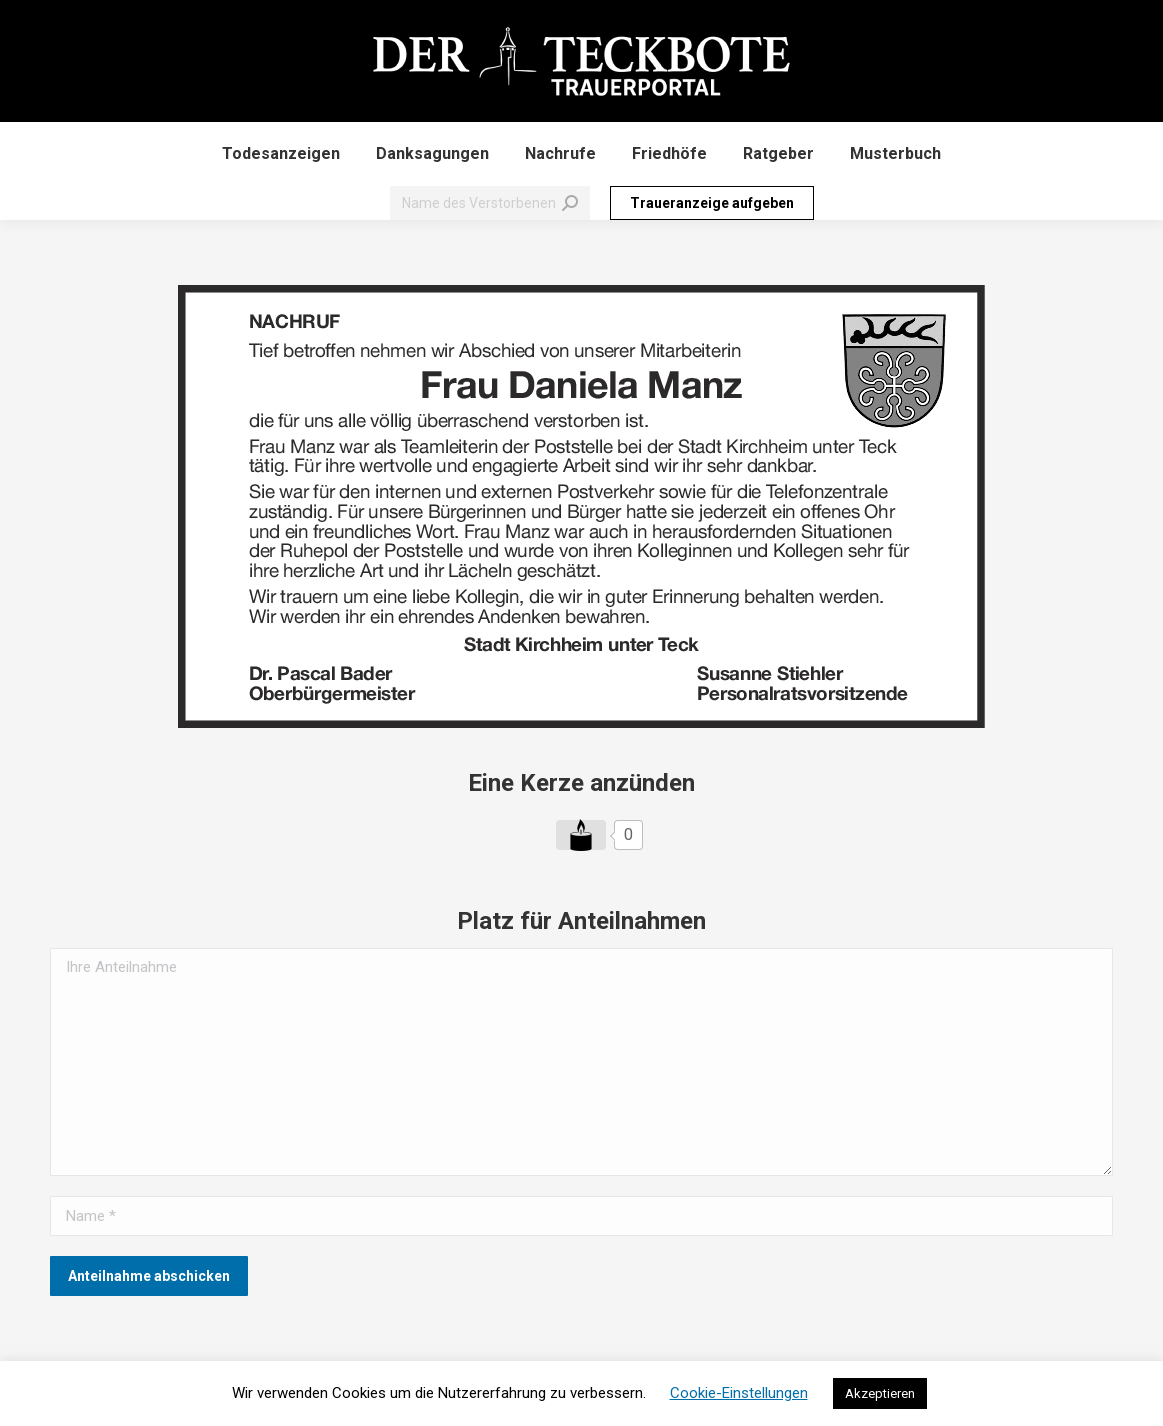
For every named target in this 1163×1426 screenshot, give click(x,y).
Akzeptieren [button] (880, 1393)
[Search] (490, 203)
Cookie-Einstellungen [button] (739, 1393)
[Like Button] (581, 835)
